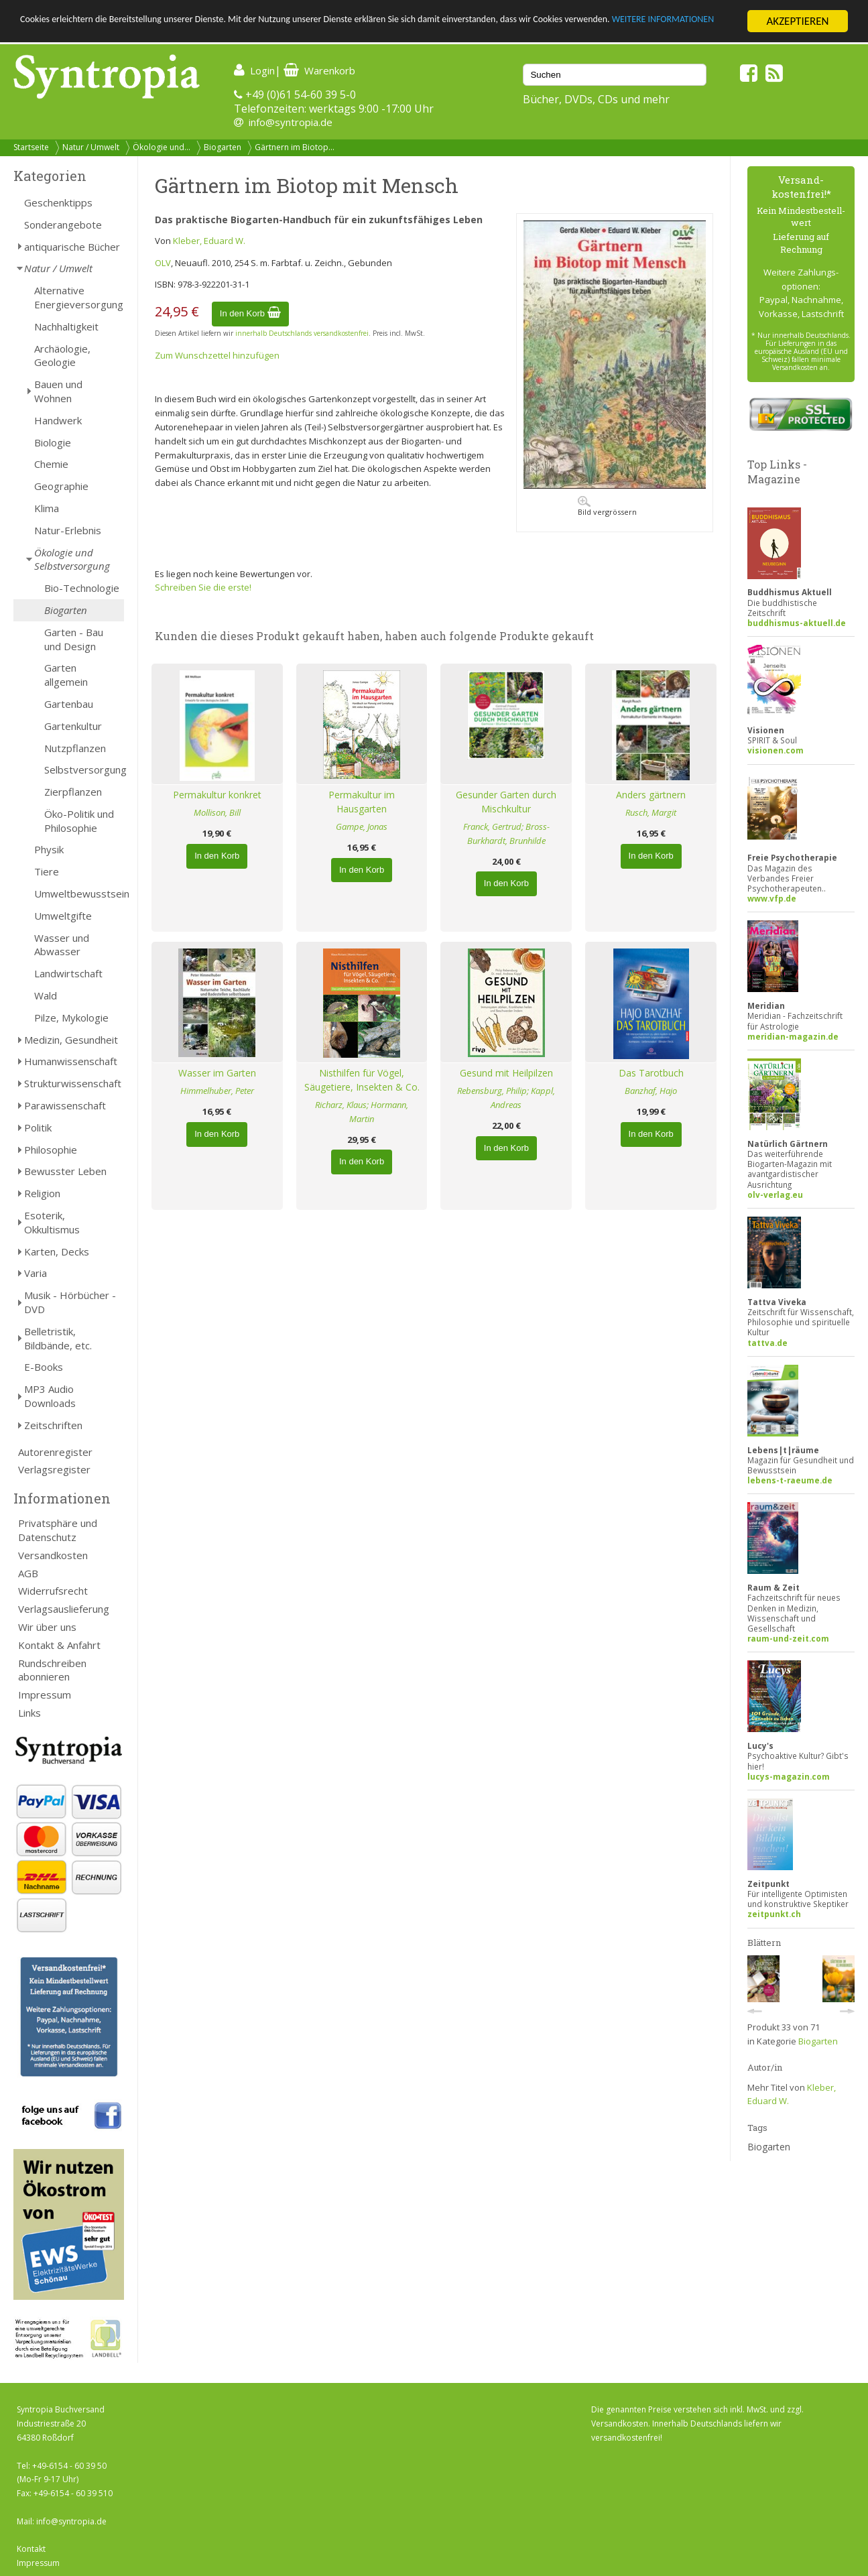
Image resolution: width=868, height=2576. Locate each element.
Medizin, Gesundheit (71, 1039)
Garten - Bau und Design (73, 639)
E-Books (43, 1366)
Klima (46, 508)
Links (29, 1712)
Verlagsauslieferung (63, 1608)
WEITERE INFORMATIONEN (82, 33)
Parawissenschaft (65, 1105)
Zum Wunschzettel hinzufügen (217, 355)
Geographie (61, 486)
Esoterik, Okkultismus (52, 1222)
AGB (28, 1573)
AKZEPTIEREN (797, 21)
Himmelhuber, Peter (217, 1091)
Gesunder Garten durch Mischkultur (506, 801)
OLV (163, 263)
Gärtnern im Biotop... (294, 147)
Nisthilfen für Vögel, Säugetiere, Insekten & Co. (362, 1079)
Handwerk (58, 420)
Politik (38, 1127)
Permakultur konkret (217, 794)
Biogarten (222, 147)
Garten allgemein (66, 674)
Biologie (52, 442)
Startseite (31, 147)
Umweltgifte (63, 915)
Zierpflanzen (73, 791)
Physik (49, 849)
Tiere (46, 871)
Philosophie (50, 1149)
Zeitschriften (53, 1425)
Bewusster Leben (65, 1171)
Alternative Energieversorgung (78, 297)
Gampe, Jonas (361, 826)
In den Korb (250, 313)
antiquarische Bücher (72, 246)
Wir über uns (47, 1627)
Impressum (44, 1694)
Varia (35, 1273)
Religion (42, 1193)
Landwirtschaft (68, 973)
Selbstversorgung (84, 769)
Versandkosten (53, 1555)
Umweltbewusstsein (79, 893)
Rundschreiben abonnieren (52, 1670)
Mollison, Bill (217, 812)
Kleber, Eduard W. (209, 241)
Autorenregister (55, 1452)
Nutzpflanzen (75, 748)
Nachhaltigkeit (66, 326)
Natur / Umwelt (90, 147)
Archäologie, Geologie (62, 355)
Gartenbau (68, 704)
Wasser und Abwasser (61, 945)
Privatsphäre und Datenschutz (57, 1530)
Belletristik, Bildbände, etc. (58, 1338)
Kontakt (31, 2549)
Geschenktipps (58, 202)
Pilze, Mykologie (71, 1017)
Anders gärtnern (651, 794)
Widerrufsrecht (53, 1590)
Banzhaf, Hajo (651, 1091)
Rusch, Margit (650, 812)
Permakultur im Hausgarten (361, 801)
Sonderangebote (63, 224)
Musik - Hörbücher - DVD (70, 1302)
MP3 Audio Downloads (50, 1396)
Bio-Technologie (81, 588)
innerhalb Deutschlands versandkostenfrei (302, 333)
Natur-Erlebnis (67, 530)
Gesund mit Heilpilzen (506, 1072)
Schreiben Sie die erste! (203, 587)
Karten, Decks (56, 1251)
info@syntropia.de (290, 122)
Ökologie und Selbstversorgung (72, 559)
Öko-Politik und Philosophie (79, 821)
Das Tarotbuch (651, 1072)
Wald (45, 995)
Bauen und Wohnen (58, 391)
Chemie (51, 464)
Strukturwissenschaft (72, 1083)
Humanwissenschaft (70, 1061)
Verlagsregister (54, 1469)
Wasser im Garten (217, 1072)
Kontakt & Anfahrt (59, 1645)
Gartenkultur (73, 726)
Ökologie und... (161, 147)
